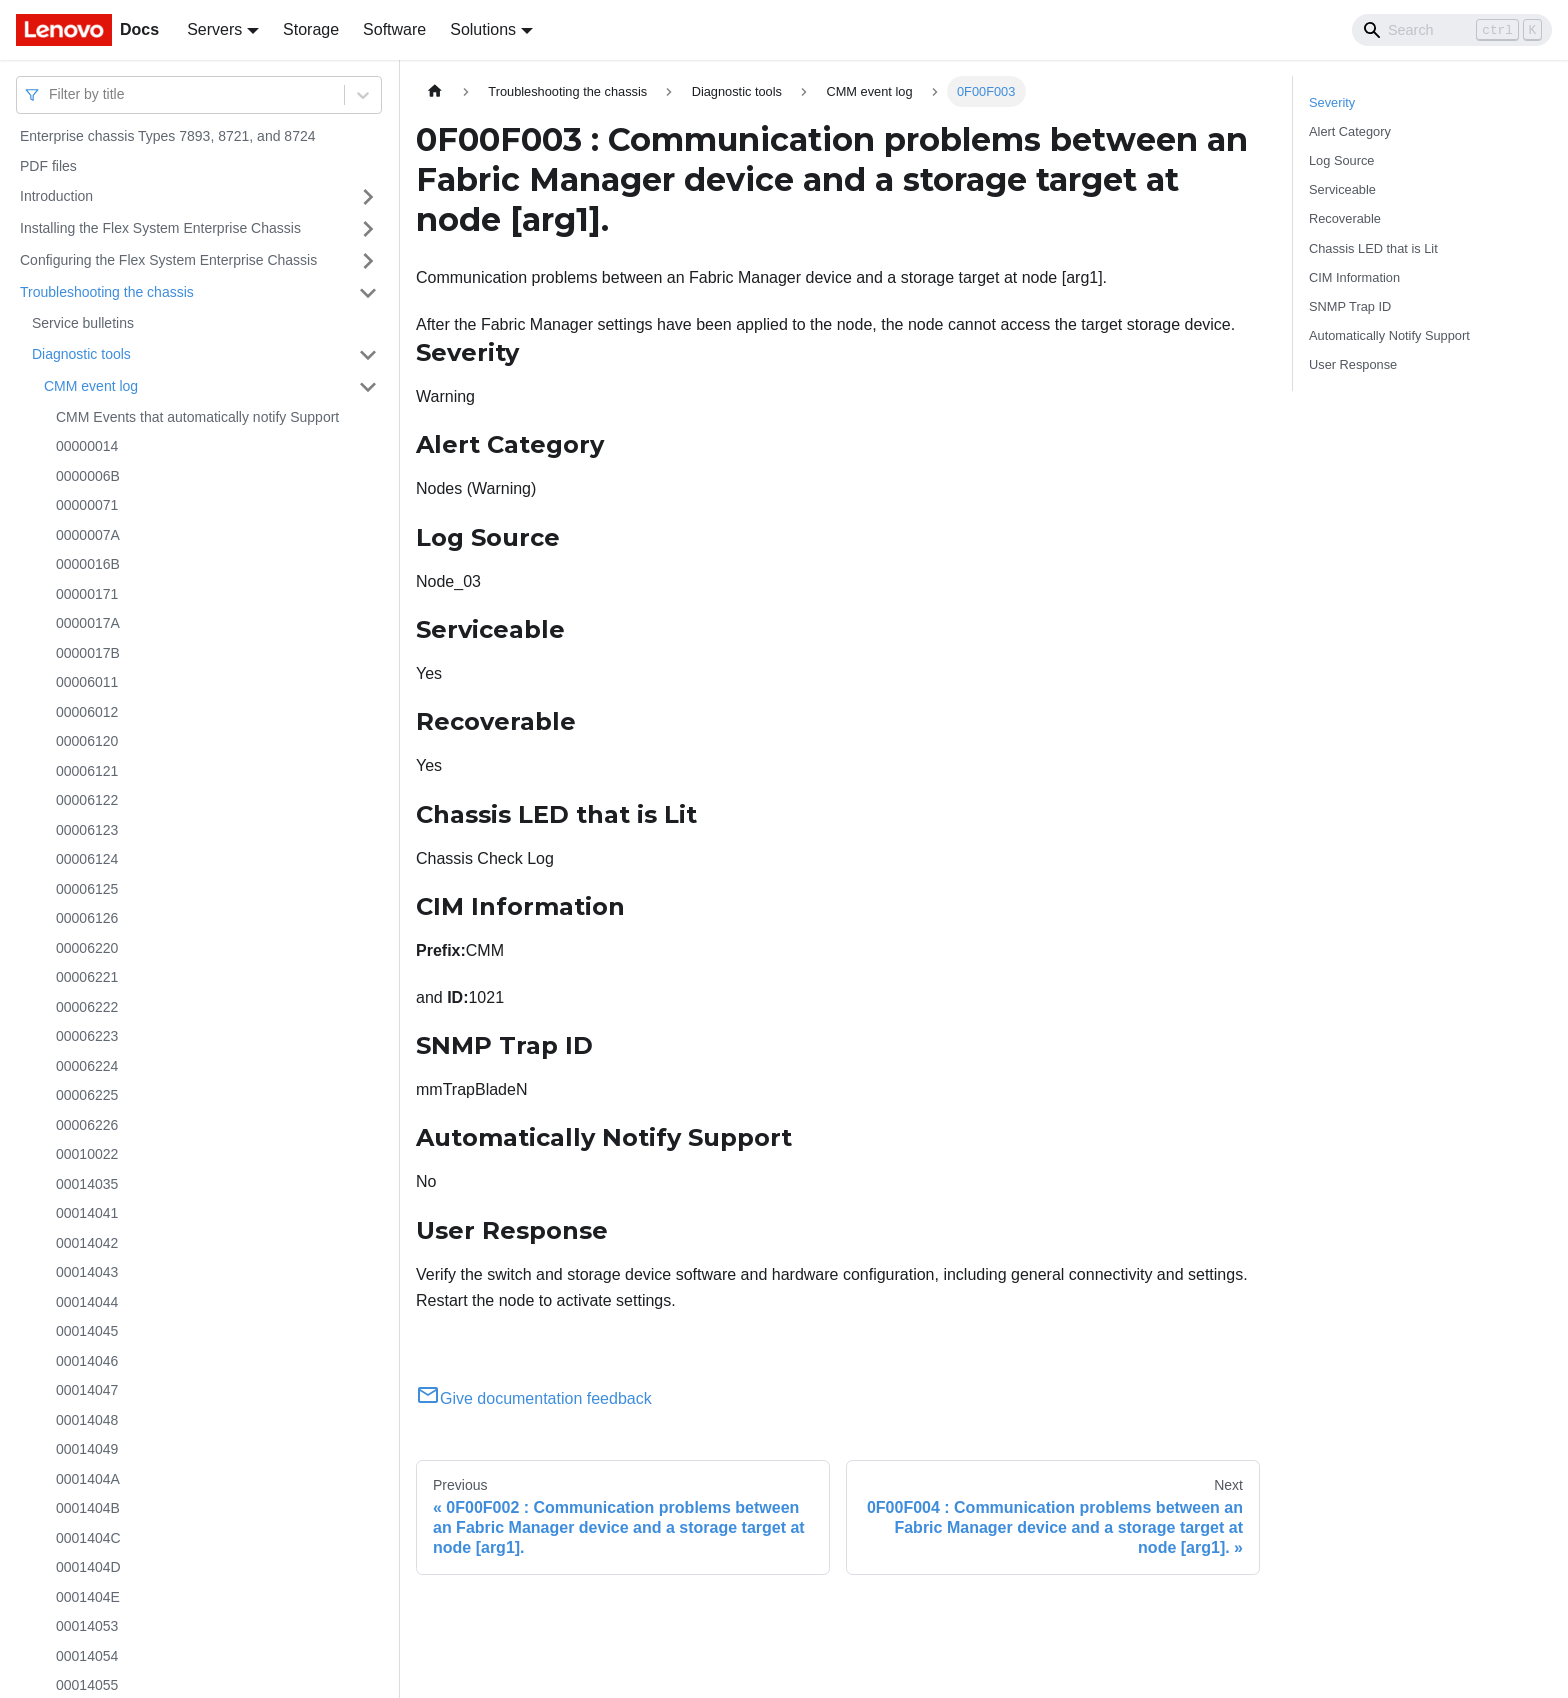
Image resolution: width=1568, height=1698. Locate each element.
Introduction (56, 196)
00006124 (87, 859)
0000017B (88, 653)
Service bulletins (83, 323)
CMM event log (91, 386)
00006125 (87, 889)
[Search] (1452, 30)
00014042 (87, 1243)
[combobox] (51, 94)
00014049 (87, 1449)
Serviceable (1342, 189)
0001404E (88, 1597)
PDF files (48, 166)
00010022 (87, 1154)
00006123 (87, 830)
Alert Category (1350, 131)
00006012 (87, 712)
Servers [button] (214, 29)
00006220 (87, 948)
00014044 (87, 1302)
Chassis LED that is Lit (1373, 248)
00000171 (87, 594)
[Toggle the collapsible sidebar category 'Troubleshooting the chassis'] (368, 293)
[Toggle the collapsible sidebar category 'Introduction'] (368, 197)
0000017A (88, 623)
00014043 (87, 1272)
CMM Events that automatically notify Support (197, 417)
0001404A (88, 1479)
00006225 (87, 1095)
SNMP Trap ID (1350, 306)
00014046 (87, 1361)
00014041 (87, 1213)
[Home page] (435, 91)
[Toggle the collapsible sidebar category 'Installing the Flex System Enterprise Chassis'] (368, 229)
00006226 (87, 1125)
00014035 (87, 1184)
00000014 (87, 446)
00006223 (87, 1036)
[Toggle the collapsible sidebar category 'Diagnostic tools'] (368, 355)
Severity (1332, 102)
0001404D (88, 1567)
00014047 (87, 1390)
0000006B (88, 476)
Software (394, 29)
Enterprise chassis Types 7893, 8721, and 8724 (168, 136)
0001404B (88, 1508)
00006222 (87, 1007)
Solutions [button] (483, 29)
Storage (311, 29)
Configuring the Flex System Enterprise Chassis (168, 260)
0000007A (88, 535)
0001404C (88, 1538)
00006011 (87, 682)
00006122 (87, 800)
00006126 (87, 918)
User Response (1353, 364)
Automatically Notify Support (1389, 335)
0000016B (88, 564)
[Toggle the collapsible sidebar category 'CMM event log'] (368, 387)
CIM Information (1354, 277)
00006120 (87, 741)
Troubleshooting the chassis (107, 292)
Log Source (1341, 160)
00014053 (87, 1626)
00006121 (87, 771)
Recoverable (1345, 218)
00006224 (87, 1066)
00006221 (87, 977)
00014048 (87, 1420)
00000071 (87, 505)
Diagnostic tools (81, 354)
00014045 (87, 1331)
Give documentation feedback (534, 1398)
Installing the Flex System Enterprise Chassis (160, 228)
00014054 (87, 1656)
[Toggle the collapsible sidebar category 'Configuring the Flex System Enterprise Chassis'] (368, 261)
